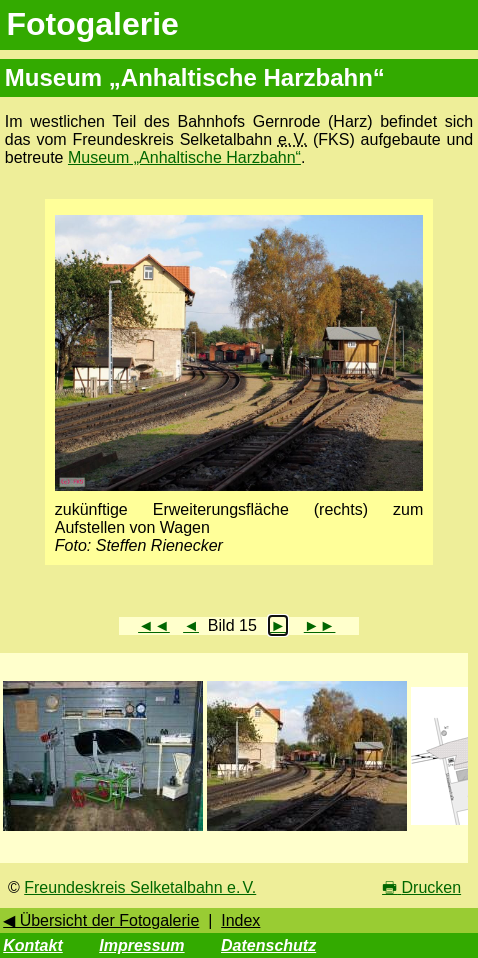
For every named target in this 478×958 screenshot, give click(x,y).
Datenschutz (268, 945)
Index (240, 920)
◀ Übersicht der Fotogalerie (101, 920)
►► (320, 625)
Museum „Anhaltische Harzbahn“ (184, 157)
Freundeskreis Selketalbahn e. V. (140, 887)
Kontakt (33, 945)
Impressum (141, 945)
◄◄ (154, 625)
